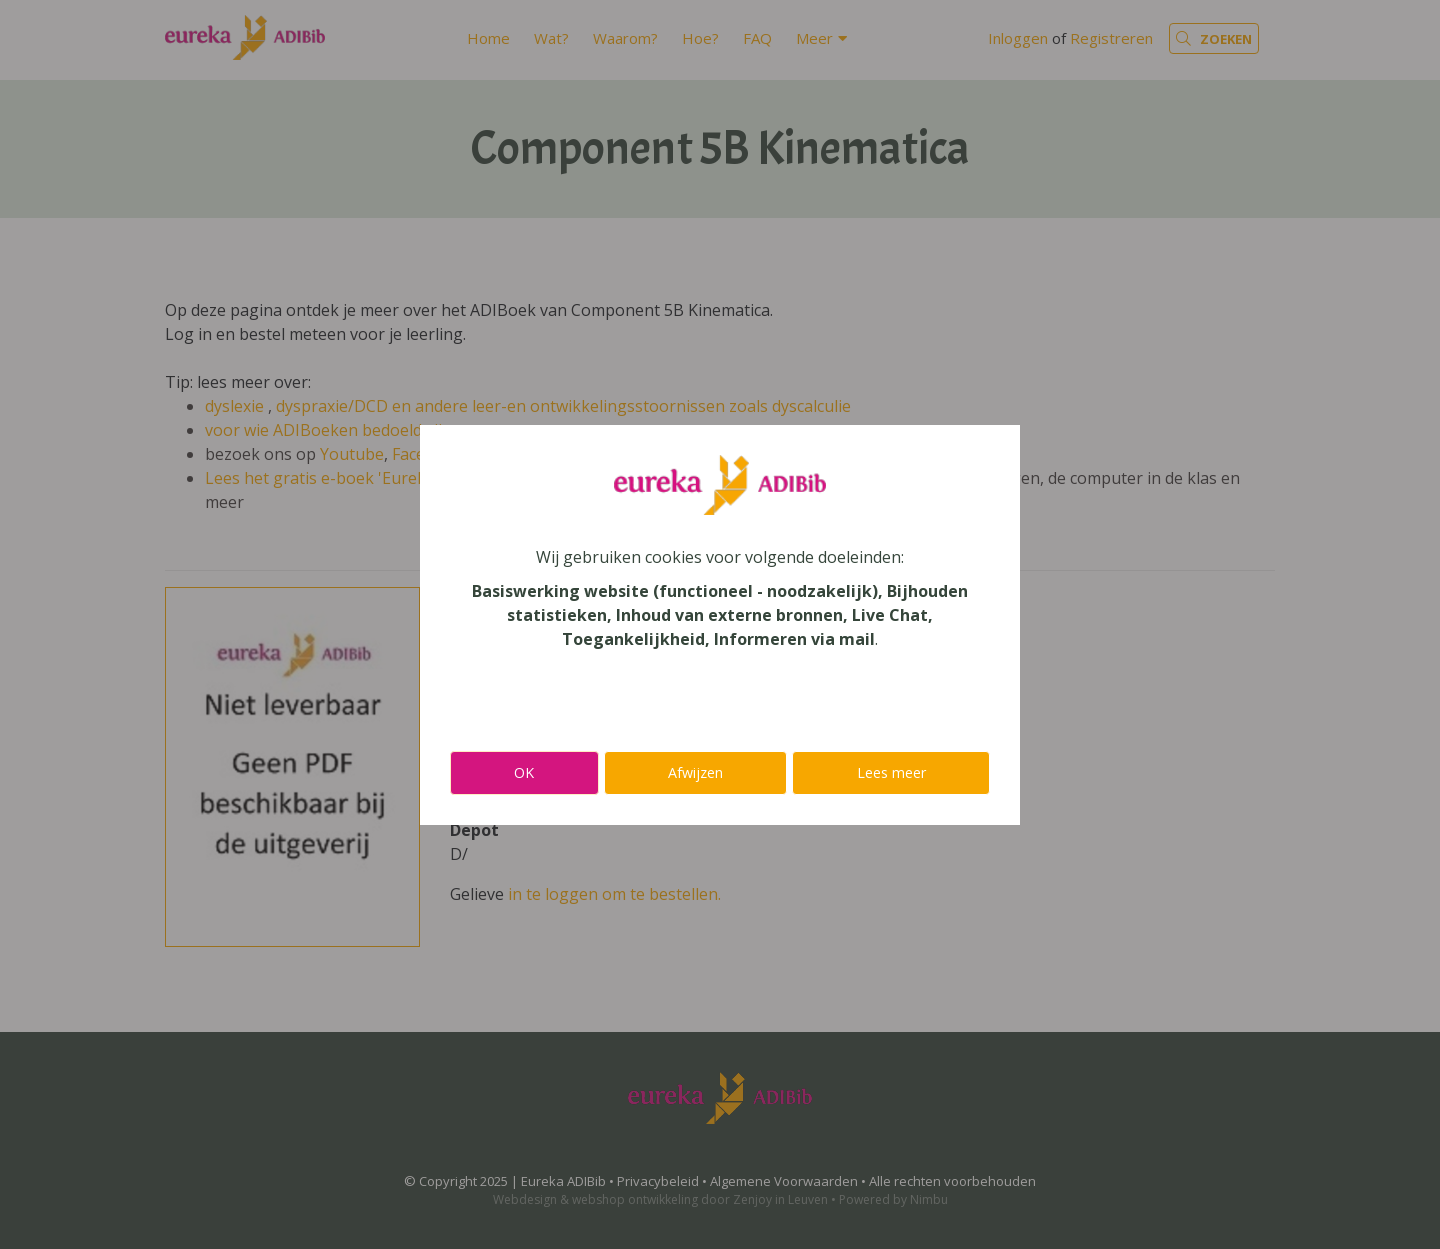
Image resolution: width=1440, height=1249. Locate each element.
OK (524, 772)
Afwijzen (695, 772)
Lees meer (891, 772)
